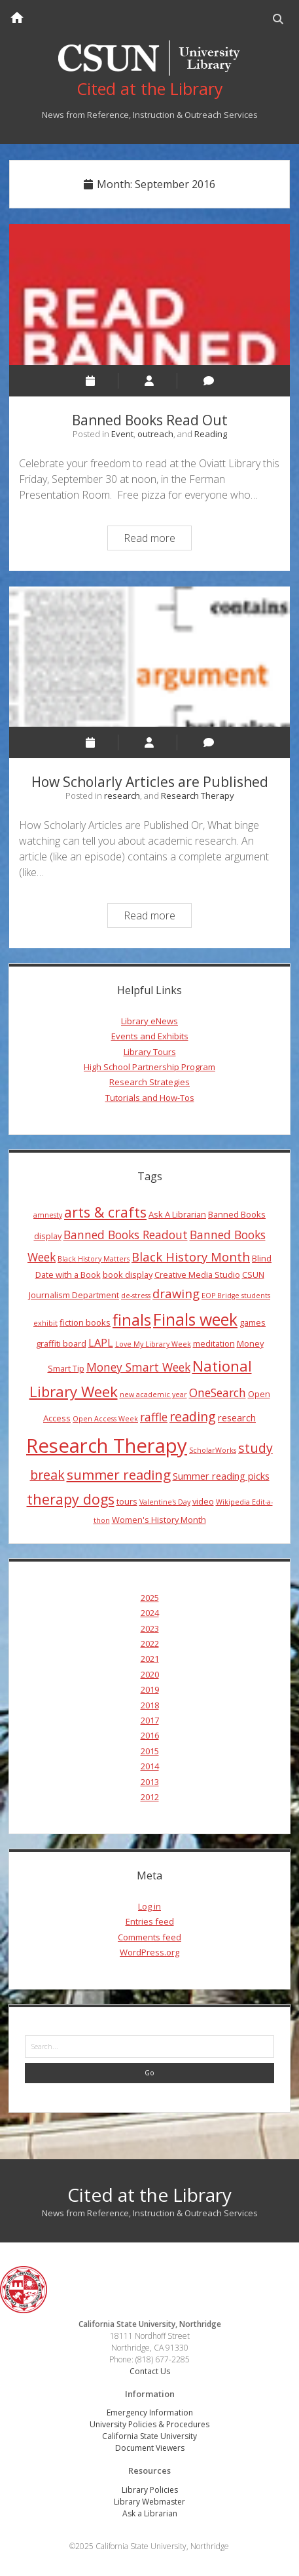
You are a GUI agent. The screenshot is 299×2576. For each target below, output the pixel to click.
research (122, 795)
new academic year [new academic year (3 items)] (153, 1394)
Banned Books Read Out (149, 294)
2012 (150, 1797)
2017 (150, 1720)
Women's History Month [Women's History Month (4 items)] (159, 1520)
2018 (150, 1705)
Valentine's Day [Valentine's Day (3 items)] (164, 1502)
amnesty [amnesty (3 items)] (47, 1215)
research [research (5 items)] (237, 1417)
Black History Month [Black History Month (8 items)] (191, 1256)
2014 (150, 1766)
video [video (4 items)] (203, 1501)
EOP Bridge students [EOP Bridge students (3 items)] (236, 1295)
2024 (150, 1613)
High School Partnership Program (149, 1067)
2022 (150, 1643)
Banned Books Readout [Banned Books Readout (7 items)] (125, 1234)
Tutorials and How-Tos (149, 1098)
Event (122, 434)
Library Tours (150, 1052)
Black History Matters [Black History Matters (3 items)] (94, 1258)
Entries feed (150, 1921)
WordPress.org (149, 1952)
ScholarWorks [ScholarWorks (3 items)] (212, 1450)
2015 (150, 1751)
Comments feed (149, 1937)
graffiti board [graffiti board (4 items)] (61, 1343)
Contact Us (150, 2371)
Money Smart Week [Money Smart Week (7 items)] (138, 1367)
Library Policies (150, 2489)
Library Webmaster (149, 2501)
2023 (150, 1628)
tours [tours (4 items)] (126, 1501)
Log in (149, 1906)
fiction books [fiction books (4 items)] (85, 1322)
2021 (150, 1658)
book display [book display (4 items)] (127, 1274)
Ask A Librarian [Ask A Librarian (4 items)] (177, 1214)
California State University (149, 2436)
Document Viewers (150, 2447)
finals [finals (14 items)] (132, 1319)
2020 (150, 1674)
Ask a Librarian (149, 2513)
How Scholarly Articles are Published (149, 656)
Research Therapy (197, 795)
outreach (155, 434)
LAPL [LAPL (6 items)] (100, 1343)
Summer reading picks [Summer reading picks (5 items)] (221, 1475)
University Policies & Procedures (149, 2424)
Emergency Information (150, 2412)
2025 (150, 1598)
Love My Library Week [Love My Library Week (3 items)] (153, 1344)
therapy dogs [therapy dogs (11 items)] (70, 1499)
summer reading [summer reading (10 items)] (119, 1474)
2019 (150, 1689)
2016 (150, 1735)
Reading (210, 434)
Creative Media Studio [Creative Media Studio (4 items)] (197, 1274)
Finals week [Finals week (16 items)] (195, 1319)
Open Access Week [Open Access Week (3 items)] (105, 1418)
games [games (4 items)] (252, 1322)
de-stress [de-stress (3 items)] (135, 1295)
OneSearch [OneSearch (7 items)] (217, 1392)
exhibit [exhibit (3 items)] (45, 1323)
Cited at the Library (149, 2194)
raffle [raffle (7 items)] (153, 1417)
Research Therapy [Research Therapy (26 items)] (106, 1445)
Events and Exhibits (149, 1036)
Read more (157, 539)
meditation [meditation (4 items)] (214, 1343)
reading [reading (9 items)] (192, 1416)
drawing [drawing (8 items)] (176, 1293)
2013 (150, 1782)
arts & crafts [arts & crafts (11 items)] (105, 1211)
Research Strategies (149, 1082)
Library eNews (149, 1021)
